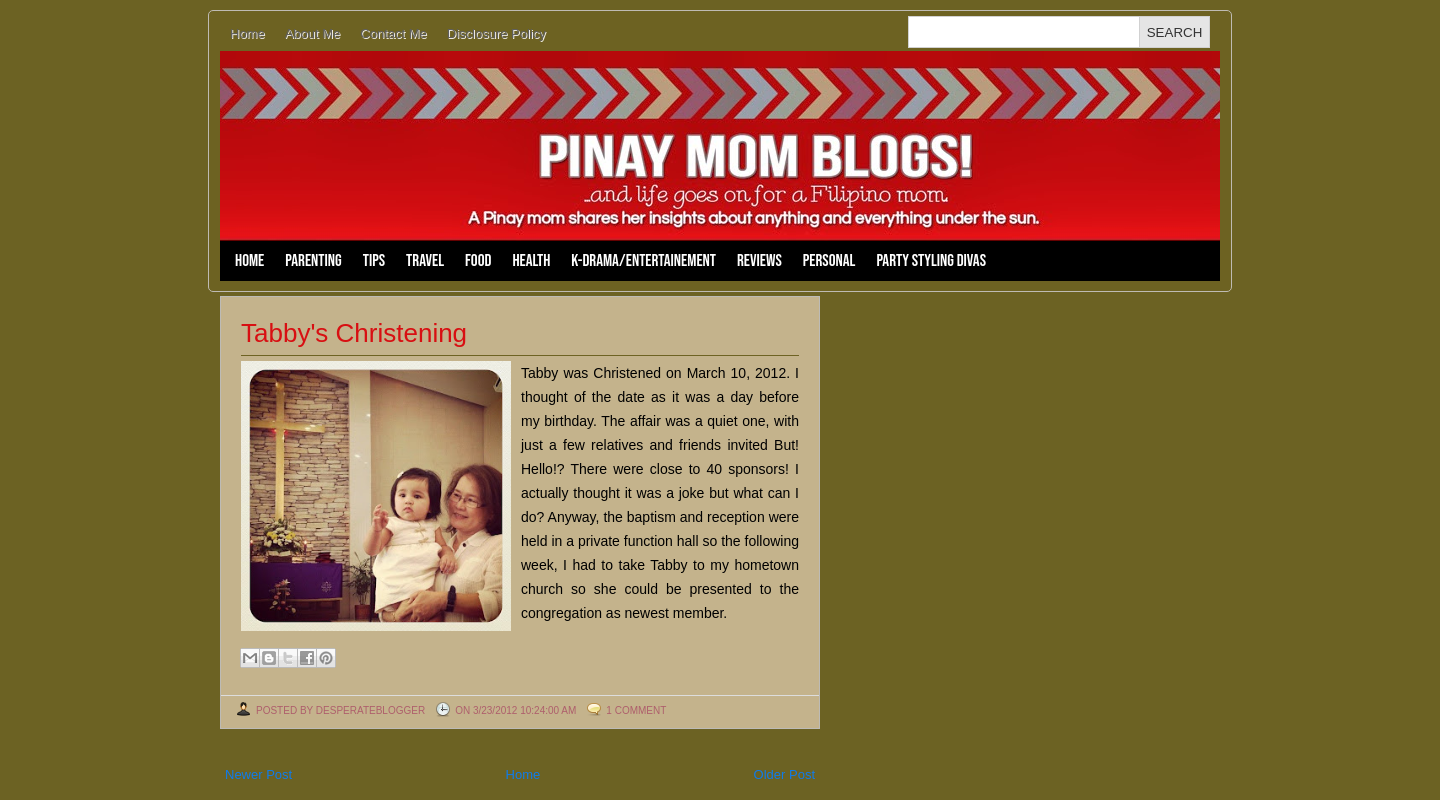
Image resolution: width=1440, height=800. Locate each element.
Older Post (784, 774)
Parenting (313, 261)
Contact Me (393, 33)
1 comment (636, 710)
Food (478, 261)
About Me (313, 33)
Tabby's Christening (354, 333)
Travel (425, 261)
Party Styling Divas (931, 261)
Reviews (759, 261)
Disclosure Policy (496, 33)
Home (247, 33)
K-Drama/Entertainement (643, 261)
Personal (829, 261)
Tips (374, 261)
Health (531, 261)
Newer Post (258, 774)
